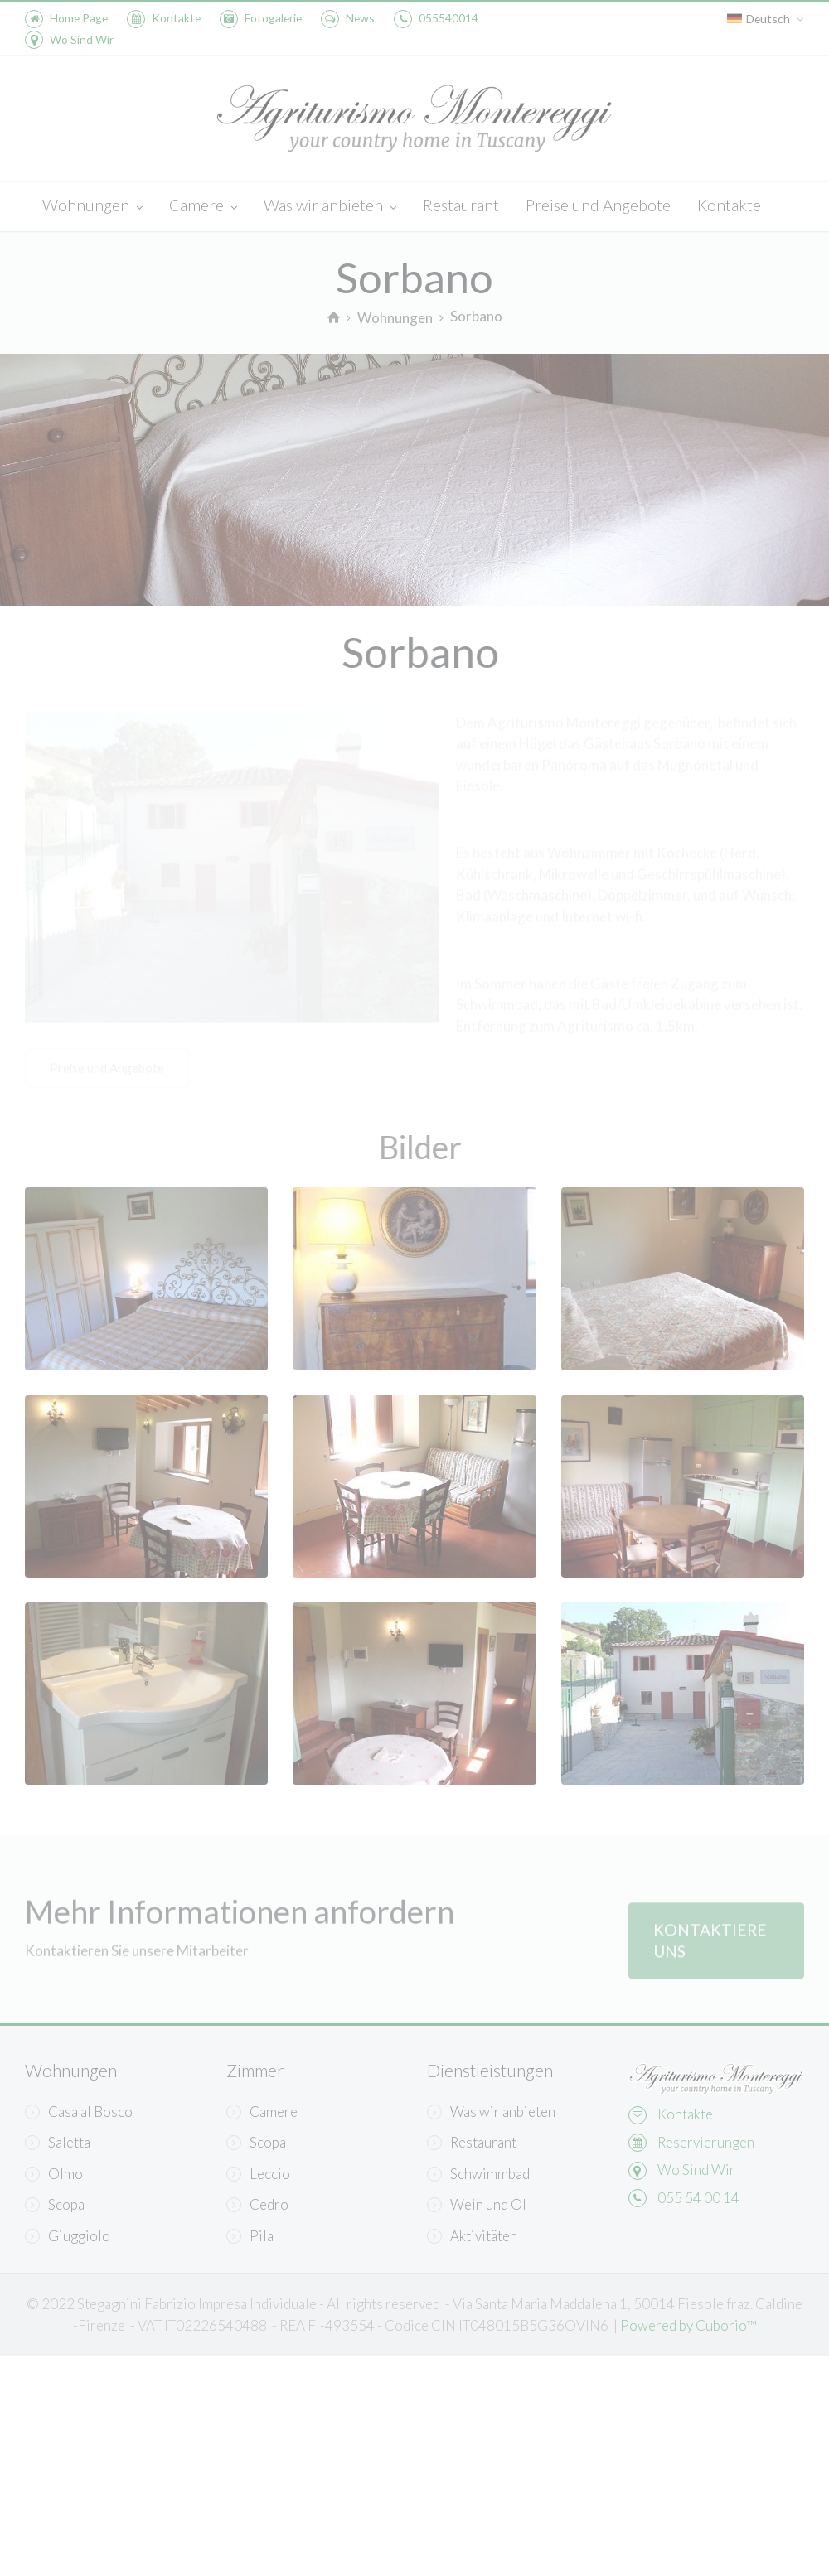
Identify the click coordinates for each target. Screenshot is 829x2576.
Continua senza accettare (251, 2183)
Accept (596, 2364)
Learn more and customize (261, 2420)
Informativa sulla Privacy (298, 2364)
